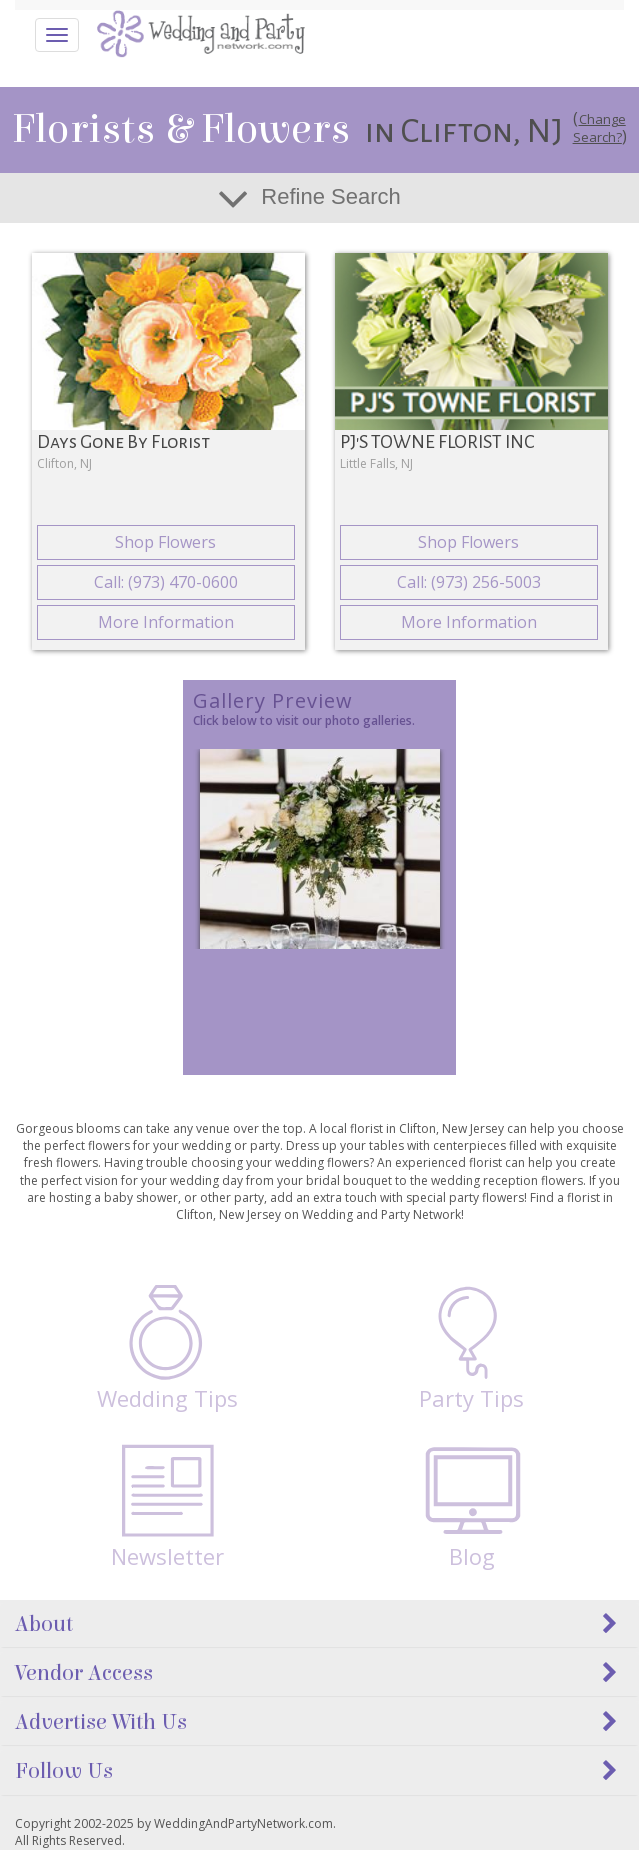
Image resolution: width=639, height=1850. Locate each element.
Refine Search (330, 196)
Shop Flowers (165, 542)
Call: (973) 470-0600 (166, 582)
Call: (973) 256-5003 (469, 582)
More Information (166, 622)
